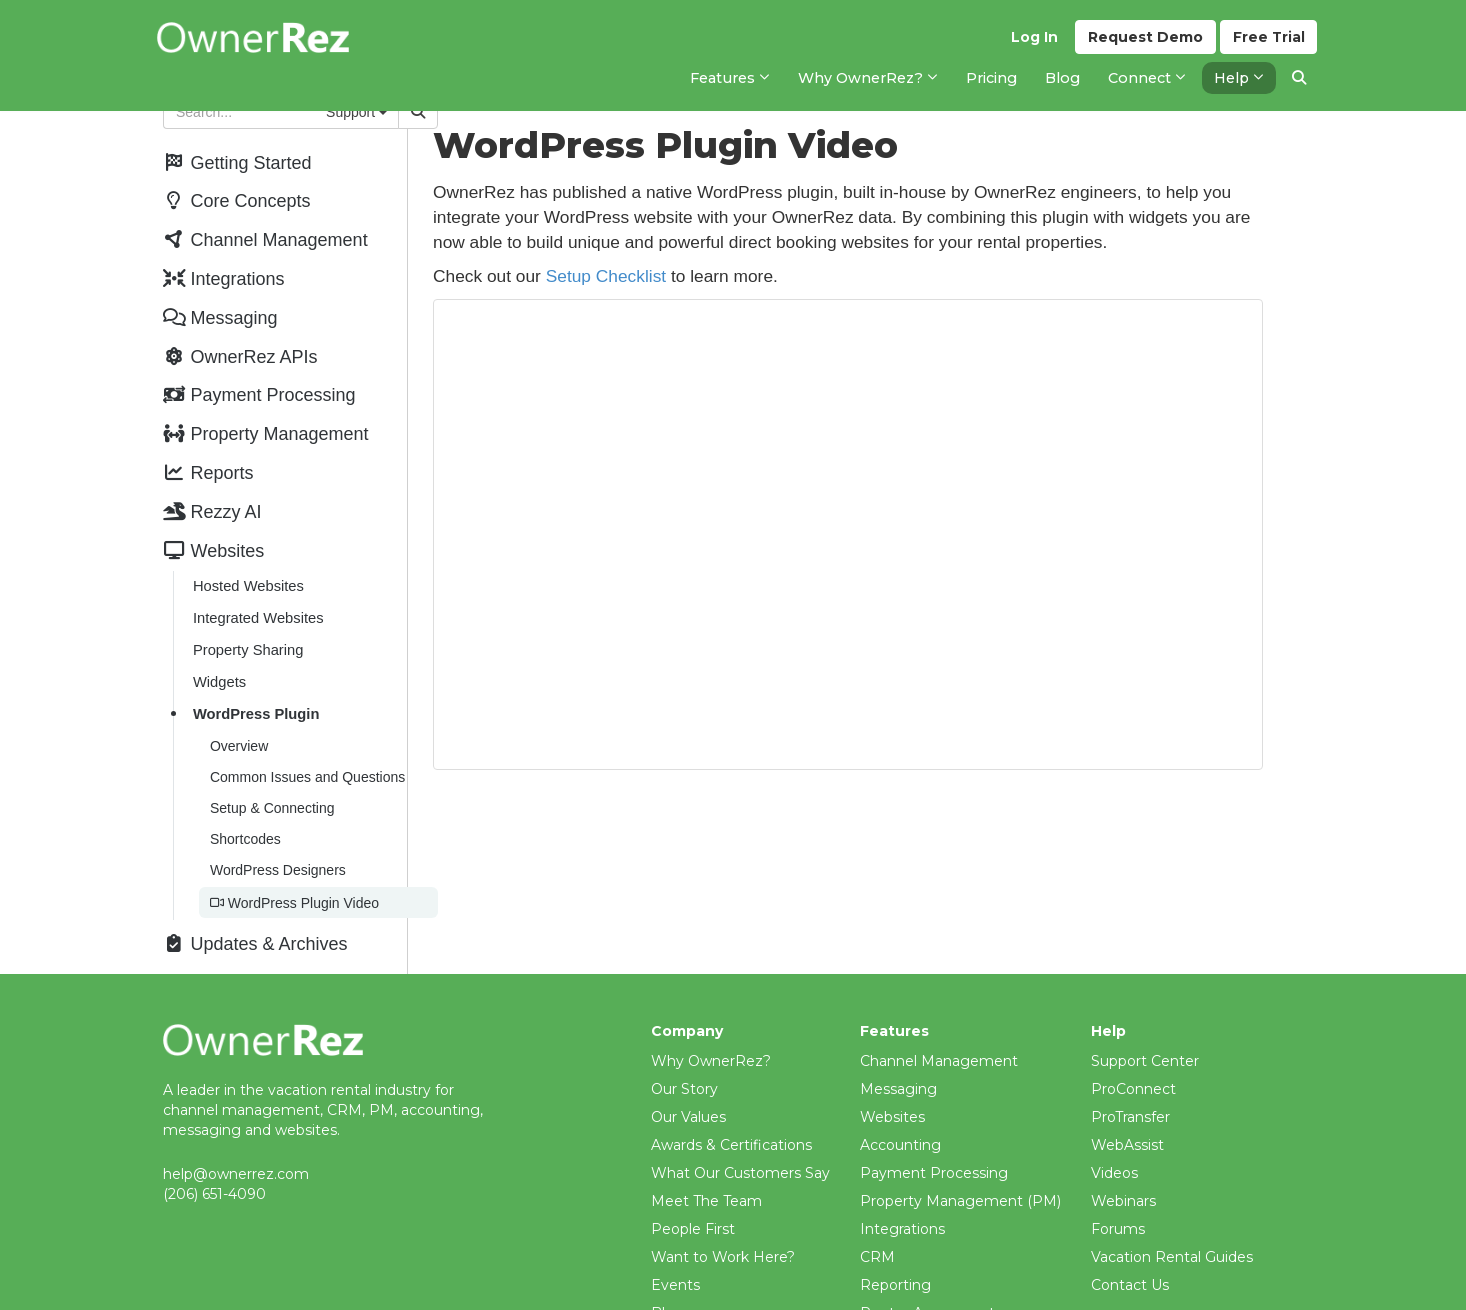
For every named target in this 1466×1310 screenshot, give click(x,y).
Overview (238, 729)
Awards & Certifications (731, 1122)
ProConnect (1133, 1066)
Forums (1118, 1206)
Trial (1268, 41)
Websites (892, 1094)
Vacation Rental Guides (1172, 1234)
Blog (667, 1290)
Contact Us (1130, 1262)
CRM (877, 1234)
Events (675, 1262)
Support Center (1145, 1038)
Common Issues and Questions (306, 759)
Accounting (900, 1122)
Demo (1144, 41)
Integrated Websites (257, 605)
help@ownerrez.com (236, 1151)
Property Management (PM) (960, 1178)
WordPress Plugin (255, 698)
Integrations (902, 1206)
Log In (1033, 41)
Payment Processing (934, 1150)
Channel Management (939, 1038)
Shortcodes (244, 819)
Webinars (1123, 1178)
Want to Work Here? (723, 1234)
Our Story (684, 1066)
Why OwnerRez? (711, 1038)
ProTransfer (1130, 1094)
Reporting (895, 1262)
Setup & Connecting (271, 789)
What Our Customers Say (740, 1150)
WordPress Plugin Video (293, 881)
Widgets (218, 667)
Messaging (898, 1066)
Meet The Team (706, 1178)
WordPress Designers (277, 849)
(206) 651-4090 (214, 1171)
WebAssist (1127, 1122)
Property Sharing (247, 636)
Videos (1114, 1150)
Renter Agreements (931, 1290)
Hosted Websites (247, 574)
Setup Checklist (656, 276)
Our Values (688, 1094)
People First (693, 1206)
